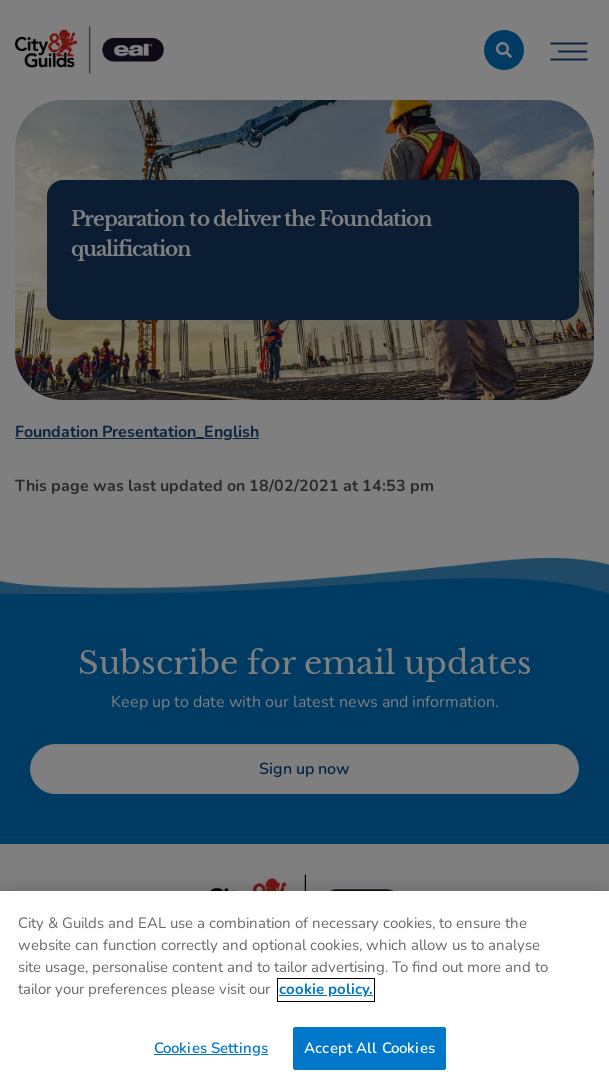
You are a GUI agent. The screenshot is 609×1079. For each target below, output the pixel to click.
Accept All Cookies (369, 1055)
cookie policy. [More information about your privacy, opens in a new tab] (326, 996)
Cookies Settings (211, 1055)
